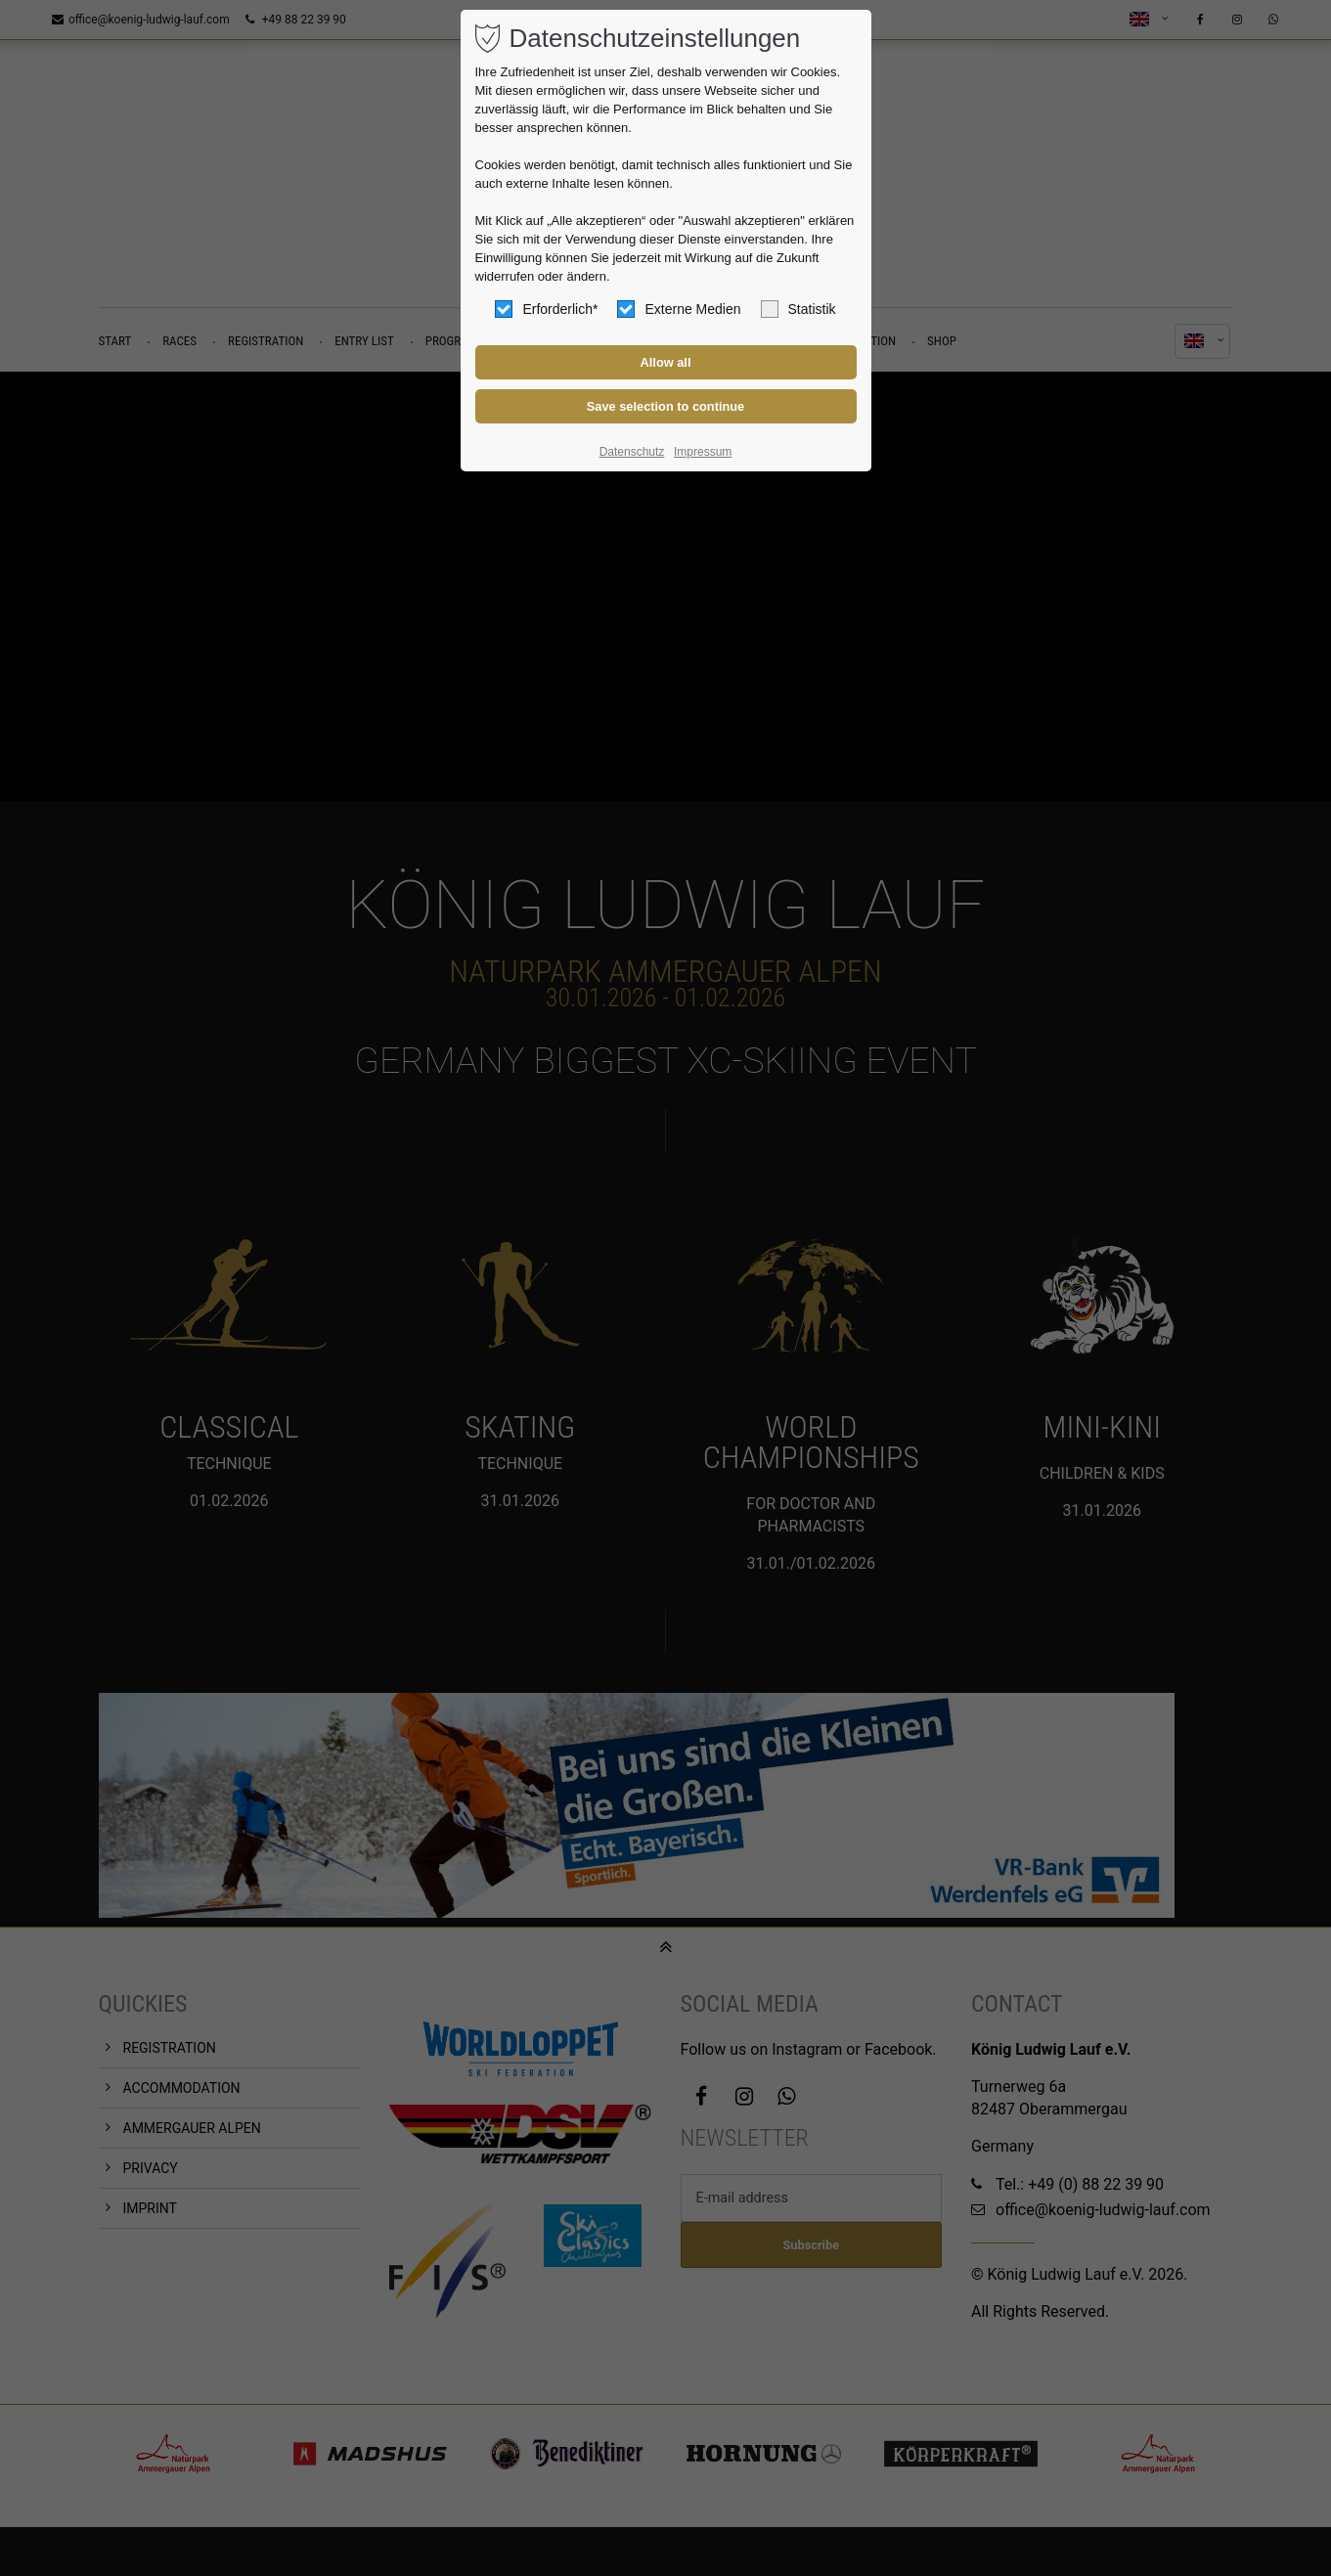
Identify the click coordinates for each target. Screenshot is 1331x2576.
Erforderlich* (546, 309)
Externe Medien (678, 309)
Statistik (798, 309)
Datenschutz (632, 452)
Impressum (703, 452)
